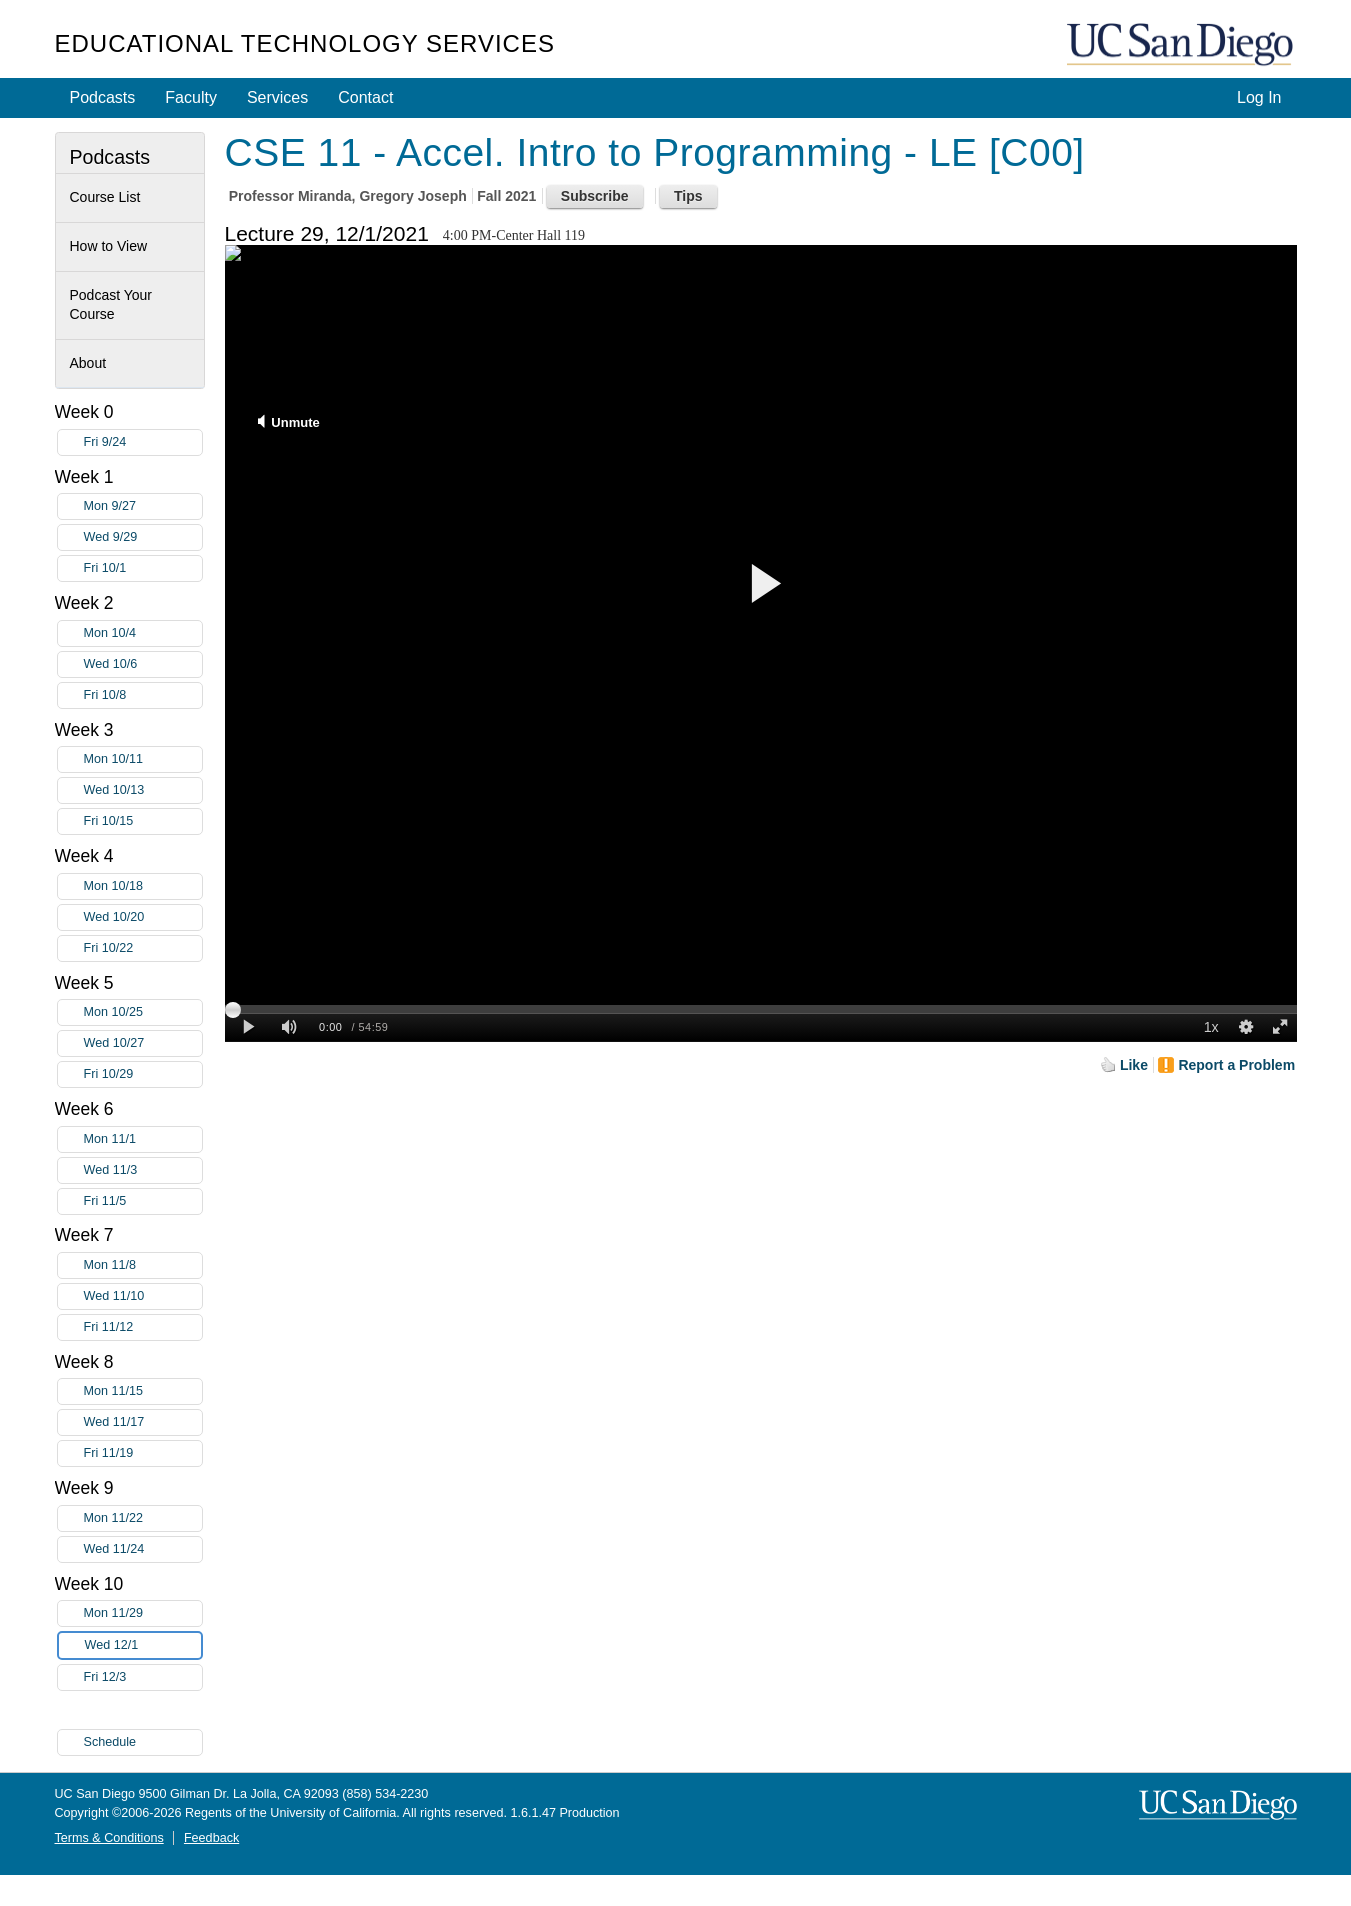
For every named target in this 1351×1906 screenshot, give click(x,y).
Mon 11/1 (143, 1139)
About (88, 363)
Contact (365, 97)
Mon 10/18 (143, 886)
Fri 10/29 (143, 1074)
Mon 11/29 (143, 1613)
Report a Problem (1236, 1065)
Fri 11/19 (143, 1453)
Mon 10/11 (143, 759)
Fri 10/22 (143, 948)
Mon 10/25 (143, 1012)
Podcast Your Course (111, 305)
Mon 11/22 (143, 1518)
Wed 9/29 (143, 537)
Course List (105, 197)
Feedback (211, 1838)
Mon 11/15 (143, 1391)
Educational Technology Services (305, 43)
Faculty (191, 97)
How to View (109, 246)
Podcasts (103, 97)
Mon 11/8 (143, 1265)
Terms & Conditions (109, 1838)
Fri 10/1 (143, 568)
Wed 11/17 (143, 1422)
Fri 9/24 (143, 442)
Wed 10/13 (143, 790)
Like (1134, 1065)
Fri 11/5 (143, 1201)
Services (277, 97)
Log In (1259, 97)
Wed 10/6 (143, 664)
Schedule (110, 1742)
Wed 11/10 (143, 1296)
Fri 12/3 (143, 1677)
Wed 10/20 (143, 917)
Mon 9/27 (143, 506)
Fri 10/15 (143, 821)
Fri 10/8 (143, 695)
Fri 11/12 (143, 1327)
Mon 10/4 (143, 633)
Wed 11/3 (143, 1170)
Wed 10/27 (143, 1043)
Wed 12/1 (143, 1645)
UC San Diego (1182, 45)
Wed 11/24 (143, 1549)
